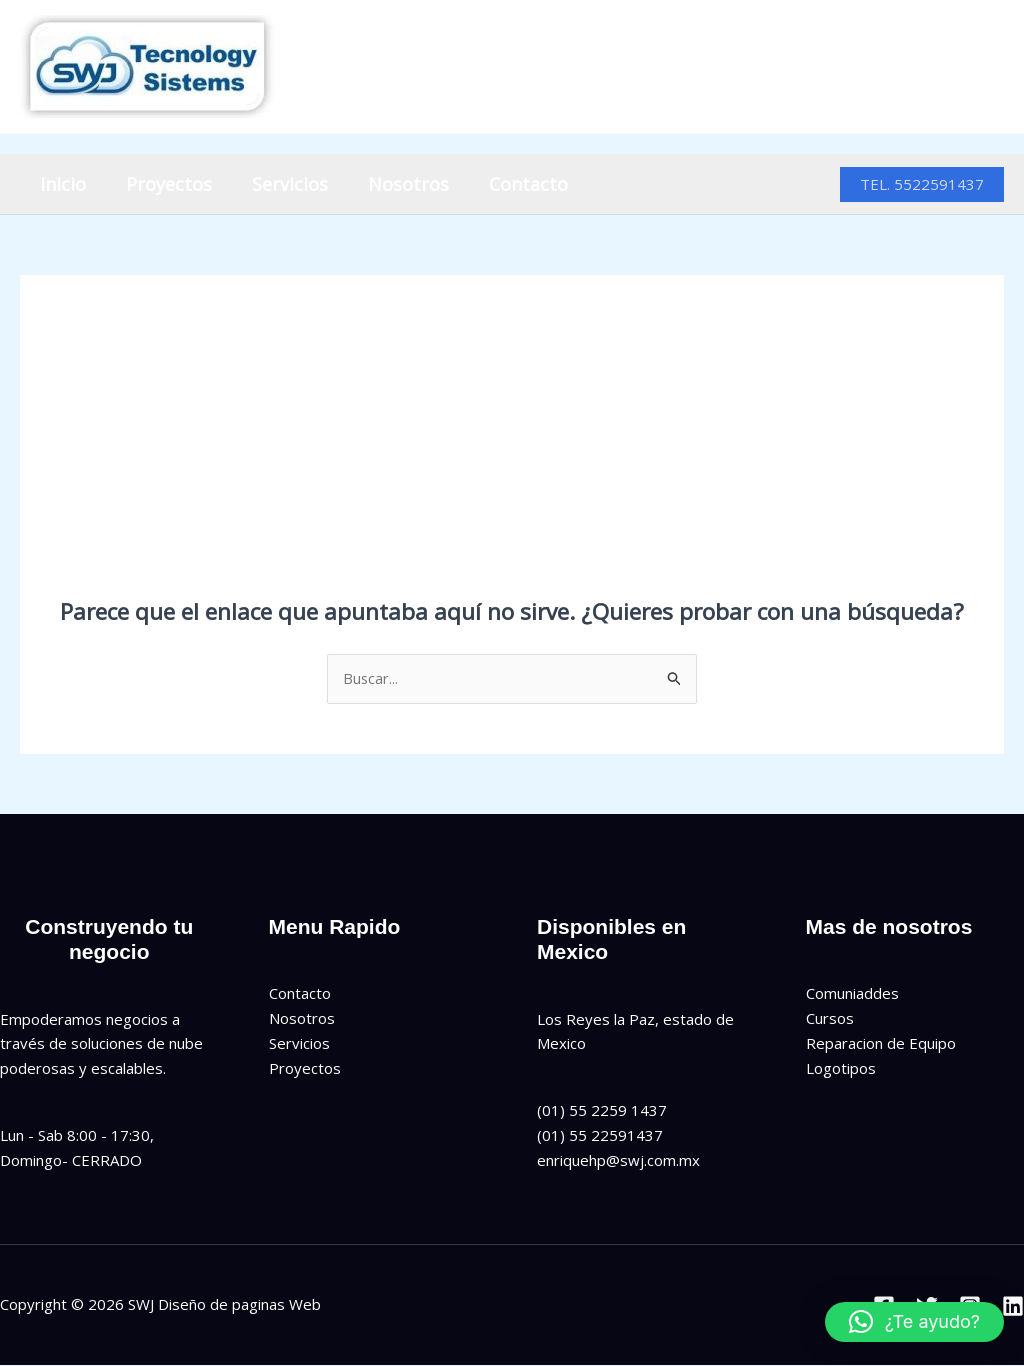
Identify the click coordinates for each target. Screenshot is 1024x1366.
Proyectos (163, 184)
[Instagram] (947, 67)
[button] (922, 184)
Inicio (61, 184)
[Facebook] (859, 67)
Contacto (510, 184)
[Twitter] (903, 67)
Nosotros (394, 184)
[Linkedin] (991, 67)
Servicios (280, 184)
